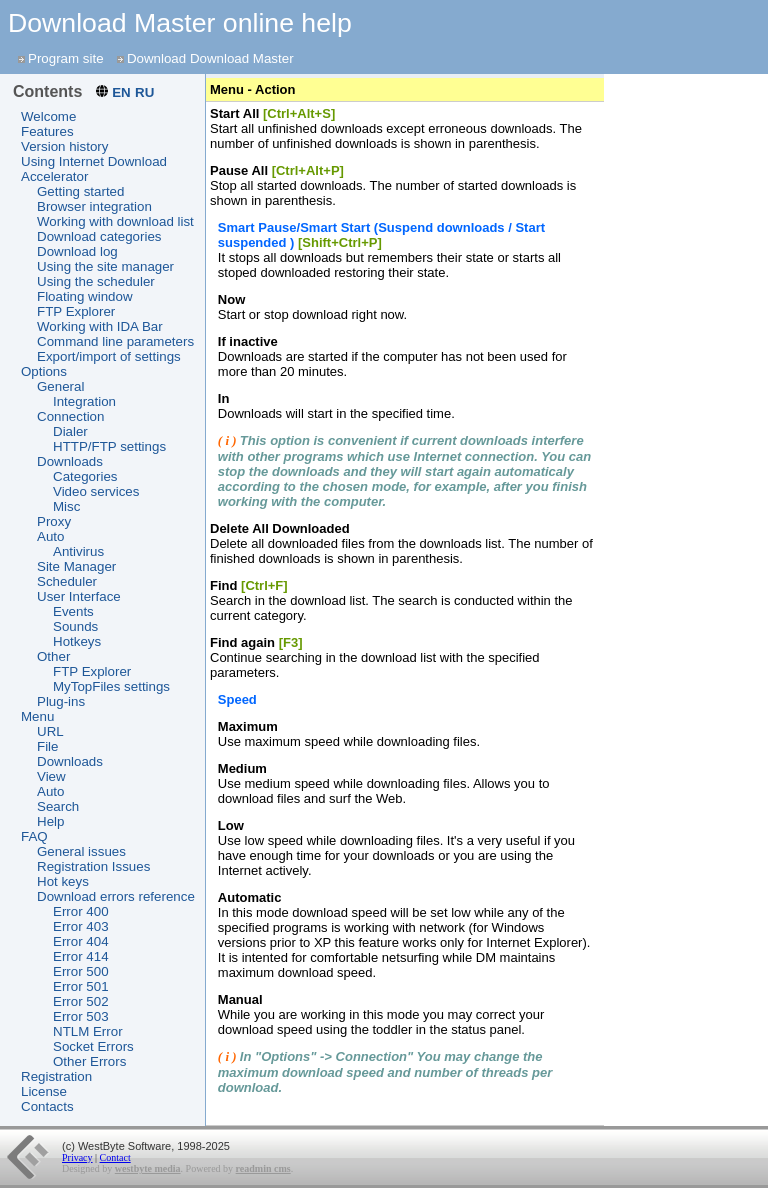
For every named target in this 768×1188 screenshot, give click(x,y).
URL (50, 731)
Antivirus (78, 551)
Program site (66, 58)
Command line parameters (115, 341)
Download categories (99, 236)
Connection (70, 416)
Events (73, 611)
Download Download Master (210, 58)
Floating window (85, 296)
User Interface (79, 596)
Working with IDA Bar (100, 326)
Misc (66, 506)
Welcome (48, 116)
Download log (77, 251)
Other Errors (89, 1061)
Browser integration (94, 206)
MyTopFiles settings (111, 686)
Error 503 (81, 1016)
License (44, 1091)
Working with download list (115, 221)
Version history (64, 146)
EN (121, 92)
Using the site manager (105, 266)
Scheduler (67, 581)
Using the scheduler (96, 281)
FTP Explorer (76, 311)
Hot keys (63, 881)
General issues (81, 851)
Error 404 (81, 941)
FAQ (34, 836)
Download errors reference (116, 896)
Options (44, 371)
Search (58, 806)
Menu (37, 716)
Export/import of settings (109, 356)
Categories (85, 476)
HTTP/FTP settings (109, 446)
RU (144, 92)
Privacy (77, 1157)
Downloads (70, 461)
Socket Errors (93, 1046)
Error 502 (81, 1001)
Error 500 (81, 971)
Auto (50, 536)
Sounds (75, 626)
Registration (56, 1076)
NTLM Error (88, 1031)
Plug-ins (61, 701)
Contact (115, 1157)
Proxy (54, 521)
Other (53, 656)
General (60, 386)
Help (50, 821)
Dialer (70, 431)
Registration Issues (93, 866)
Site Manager (76, 566)
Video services (96, 491)
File (47, 746)
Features (47, 131)
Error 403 (81, 926)
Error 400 (81, 911)
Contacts (47, 1106)
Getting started (80, 191)
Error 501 (81, 986)
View (51, 776)
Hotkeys (77, 641)
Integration (84, 401)
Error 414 (81, 956)
